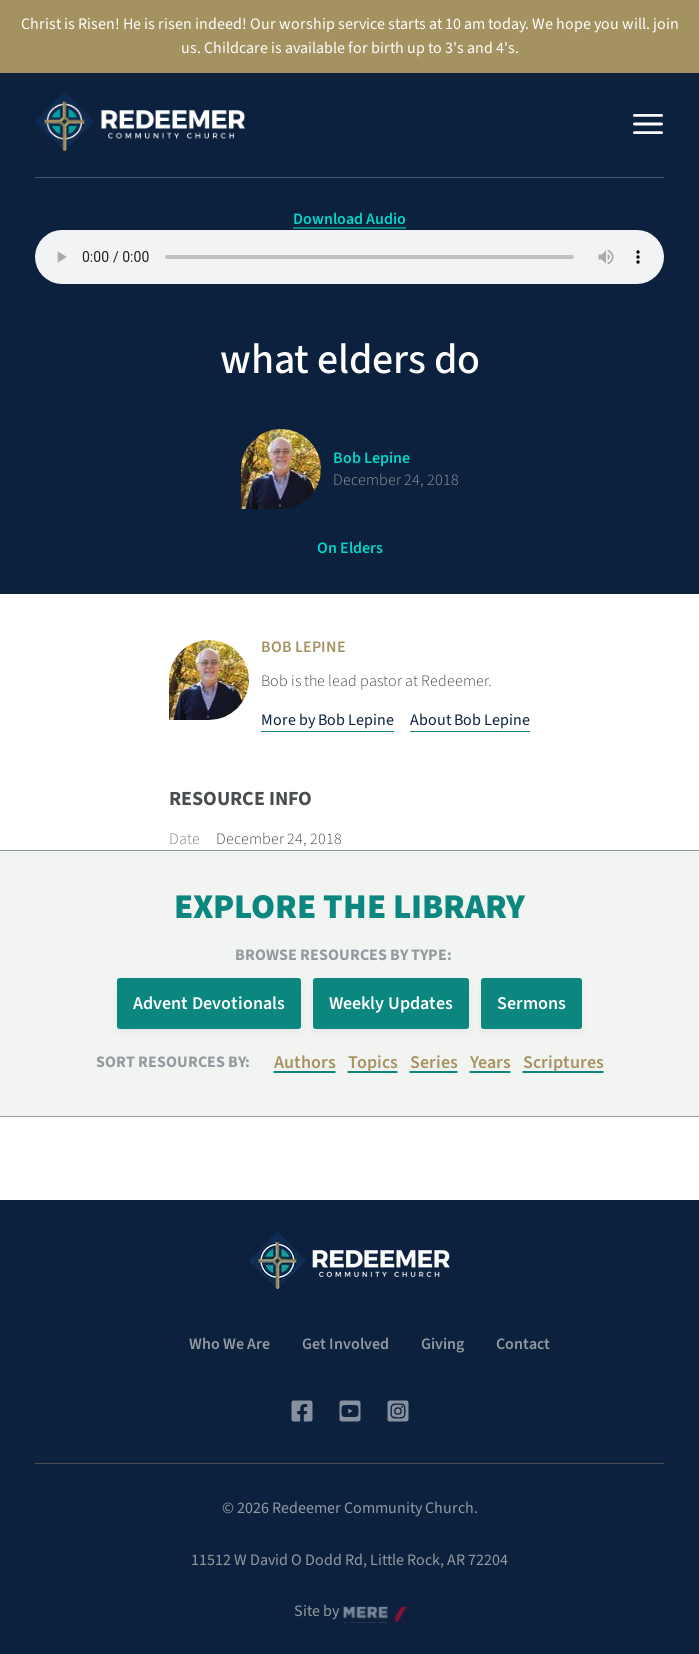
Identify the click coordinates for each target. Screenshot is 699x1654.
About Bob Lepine (470, 720)
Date (184, 839)
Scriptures (563, 1062)
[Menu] (648, 124)
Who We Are (229, 1344)
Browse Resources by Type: (343, 955)
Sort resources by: (173, 1062)
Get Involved (345, 1344)
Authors (305, 1062)
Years (490, 1062)
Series (434, 1062)
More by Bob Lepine (327, 720)
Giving (442, 1344)
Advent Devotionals (209, 1003)
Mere (360, 1612)
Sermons (531, 1003)
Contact (523, 1344)
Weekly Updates (391, 1003)
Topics (373, 1062)
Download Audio (349, 219)
